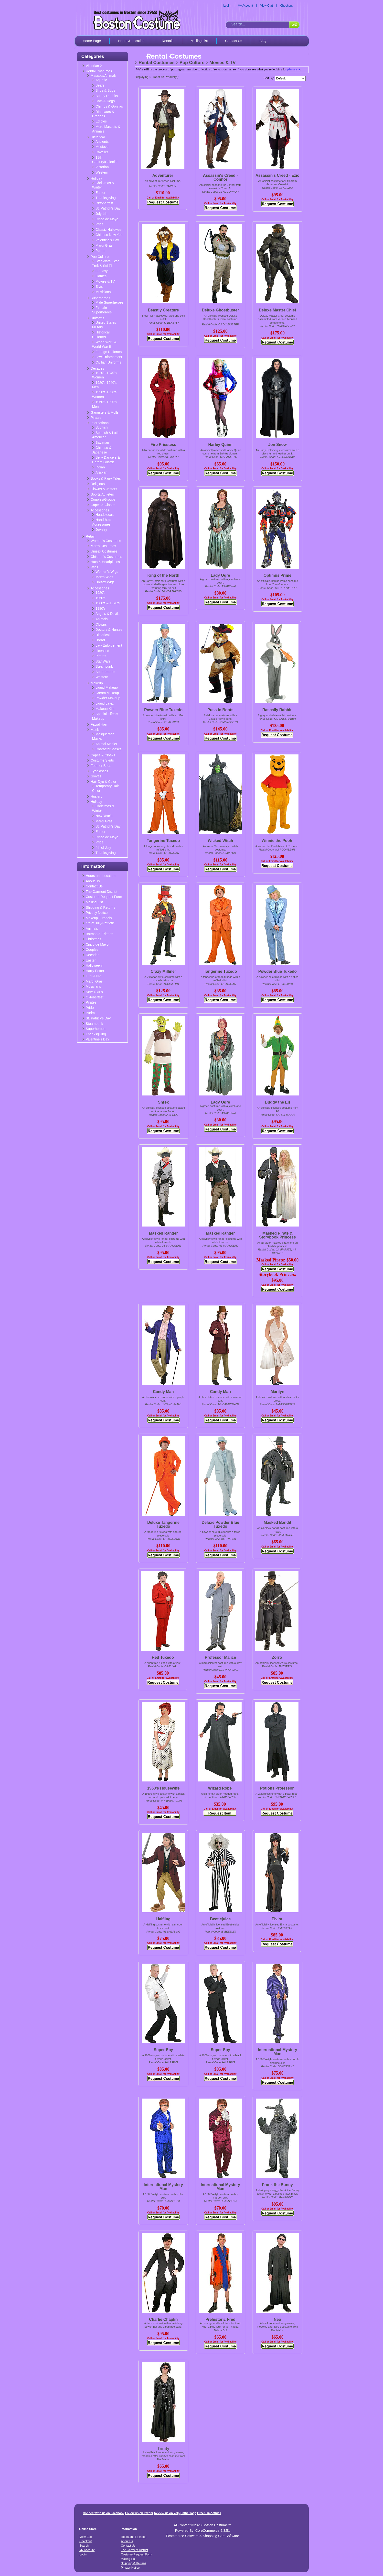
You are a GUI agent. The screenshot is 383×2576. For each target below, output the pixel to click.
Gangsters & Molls (104, 412)
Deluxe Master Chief (277, 310)
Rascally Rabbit (276, 710)
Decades (97, 368)
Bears (100, 85)
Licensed (102, 651)
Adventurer (162, 175)
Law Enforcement (109, 357)
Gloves (96, 776)
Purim (100, 251)
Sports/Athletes (102, 494)
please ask (293, 69)
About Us (93, 881)
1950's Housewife (163, 1788)
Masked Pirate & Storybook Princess (277, 1235)
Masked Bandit (277, 1522)
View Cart (266, 5)
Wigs (94, 567)
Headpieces (105, 515)
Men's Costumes (103, 546)
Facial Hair (99, 724)
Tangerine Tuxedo (163, 841)
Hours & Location (131, 41)
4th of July (103, 848)
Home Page (92, 41)
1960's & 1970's (108, 603)
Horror (100, 640)
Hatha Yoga (188, 2513)
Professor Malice (220, 1657)
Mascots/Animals (104, 75)
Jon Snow (277, 444)
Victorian (102, 167)
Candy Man (163, 1392)
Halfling (163, 1919)
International (100, 423)
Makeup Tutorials (99, 918)
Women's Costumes (106, 541)
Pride (100, 224)
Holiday (96, 178)
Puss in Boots (220, 710)
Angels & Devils (107, 614)
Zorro (277, 1657)
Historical (98, 137)
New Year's (104, 816)
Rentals (167, 41)
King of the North (163, 575)
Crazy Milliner (163, 971)
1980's (101, 608)
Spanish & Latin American (105, 435)
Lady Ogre (220, 575)
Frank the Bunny (277, 2185)
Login (226, 5)
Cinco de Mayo (107, 219)
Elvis (99, 286)
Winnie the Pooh (277, 841)
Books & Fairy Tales (106, 478)
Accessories (100, 510)
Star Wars (103, 661)
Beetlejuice (220, 1919)
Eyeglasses (99, 771)
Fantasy (102, 271)
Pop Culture (100, 257)
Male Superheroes (109, 302)
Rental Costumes (99, 71)
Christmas (93, 939)
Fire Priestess (163, 444)
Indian (100, 467)
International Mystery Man (277, 2052)
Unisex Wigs (105, 582)
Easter (100, 193)
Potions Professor (277, 1788)
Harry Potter (95, 971)
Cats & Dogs (105, 101)
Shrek (163, 1102)
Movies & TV (105, 281)
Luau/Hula (93, 976)
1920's (101, 593)
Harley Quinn (220, 444)
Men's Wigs (104, 577)
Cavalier (102, 152)
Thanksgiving (106, 198)
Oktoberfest (104, 203)
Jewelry (101, 529)
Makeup (97, 683)
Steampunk (104, 666)
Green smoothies (209, 2513)
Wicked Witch (220, 841)
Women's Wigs (107, 572)
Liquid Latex (105, 703)
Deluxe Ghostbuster (220, 310)
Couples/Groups (103, 499)
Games (101, 276)
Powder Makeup (108, 698)
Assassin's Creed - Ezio (277, 175)
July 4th (101, 214)
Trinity (163, 2448)
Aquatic (101, 80)
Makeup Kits (105, 709)
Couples (92, 949)
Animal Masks (106, 744)
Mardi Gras (104, 245)
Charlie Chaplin (163, 2319)
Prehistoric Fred (220, 2319)
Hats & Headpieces (105, 562)
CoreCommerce (207, 2530)
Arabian (101, 472)
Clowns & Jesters (104, 489)
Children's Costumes (106, 557)
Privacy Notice (96, 913)
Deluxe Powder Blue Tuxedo (220, 1524)
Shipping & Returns (100, 907)
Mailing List (199, 41)
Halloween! (94, 965)
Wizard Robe (220, 1788)
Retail (90, 536)
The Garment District (101, 892)
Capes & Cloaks (103, 505)
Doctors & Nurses (109, 629)
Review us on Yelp (167, 2513)
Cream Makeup (107, 693)
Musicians (103, 292)
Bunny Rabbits (107, 96)
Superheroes (100, 298)
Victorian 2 (94, 66)
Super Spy (163, 2050)
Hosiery (96, 796)
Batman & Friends (99, 934)
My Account (245, 5)
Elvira (277, 1919)
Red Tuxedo (163, 1657)
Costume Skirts (102, 760)
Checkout (286, 5)
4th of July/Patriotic (100, 923)
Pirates (96, 418)
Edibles (101, 121)
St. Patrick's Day (108, 208)
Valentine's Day (107, 240)
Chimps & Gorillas (109, 106)
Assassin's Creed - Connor (220, 177)
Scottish (102, 427)
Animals (102, 619)
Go (294, 24)
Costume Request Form (104, 897)
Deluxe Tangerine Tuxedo (163, 1524)
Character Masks (108, 749)
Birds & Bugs (105, 90)
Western (102, 172)
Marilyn (277, 1392)
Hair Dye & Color (103, 782)
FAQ (262, 41)
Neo (277, 2319)
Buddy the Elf (277, 1102)
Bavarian (102, 442)
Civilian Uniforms (108, 362)
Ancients (102, 142)
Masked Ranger (163, 1233)
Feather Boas (101, 766)
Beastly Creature (163, 310)
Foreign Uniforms (109, 352)
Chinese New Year (110, 235)
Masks (95, 730)
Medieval (102, 147)
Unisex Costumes (104, 551)
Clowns (101, 624)
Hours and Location (100, 876)
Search (84, 2545)
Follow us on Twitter (139, 2513)
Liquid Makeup (107, 687)
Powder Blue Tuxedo (163, 710)
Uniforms (97, 318)
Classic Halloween (109, 230)
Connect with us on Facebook (103, 2513)
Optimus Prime (277, 575)
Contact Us (233, 41)
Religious (98, 484)
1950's (101, 598)
